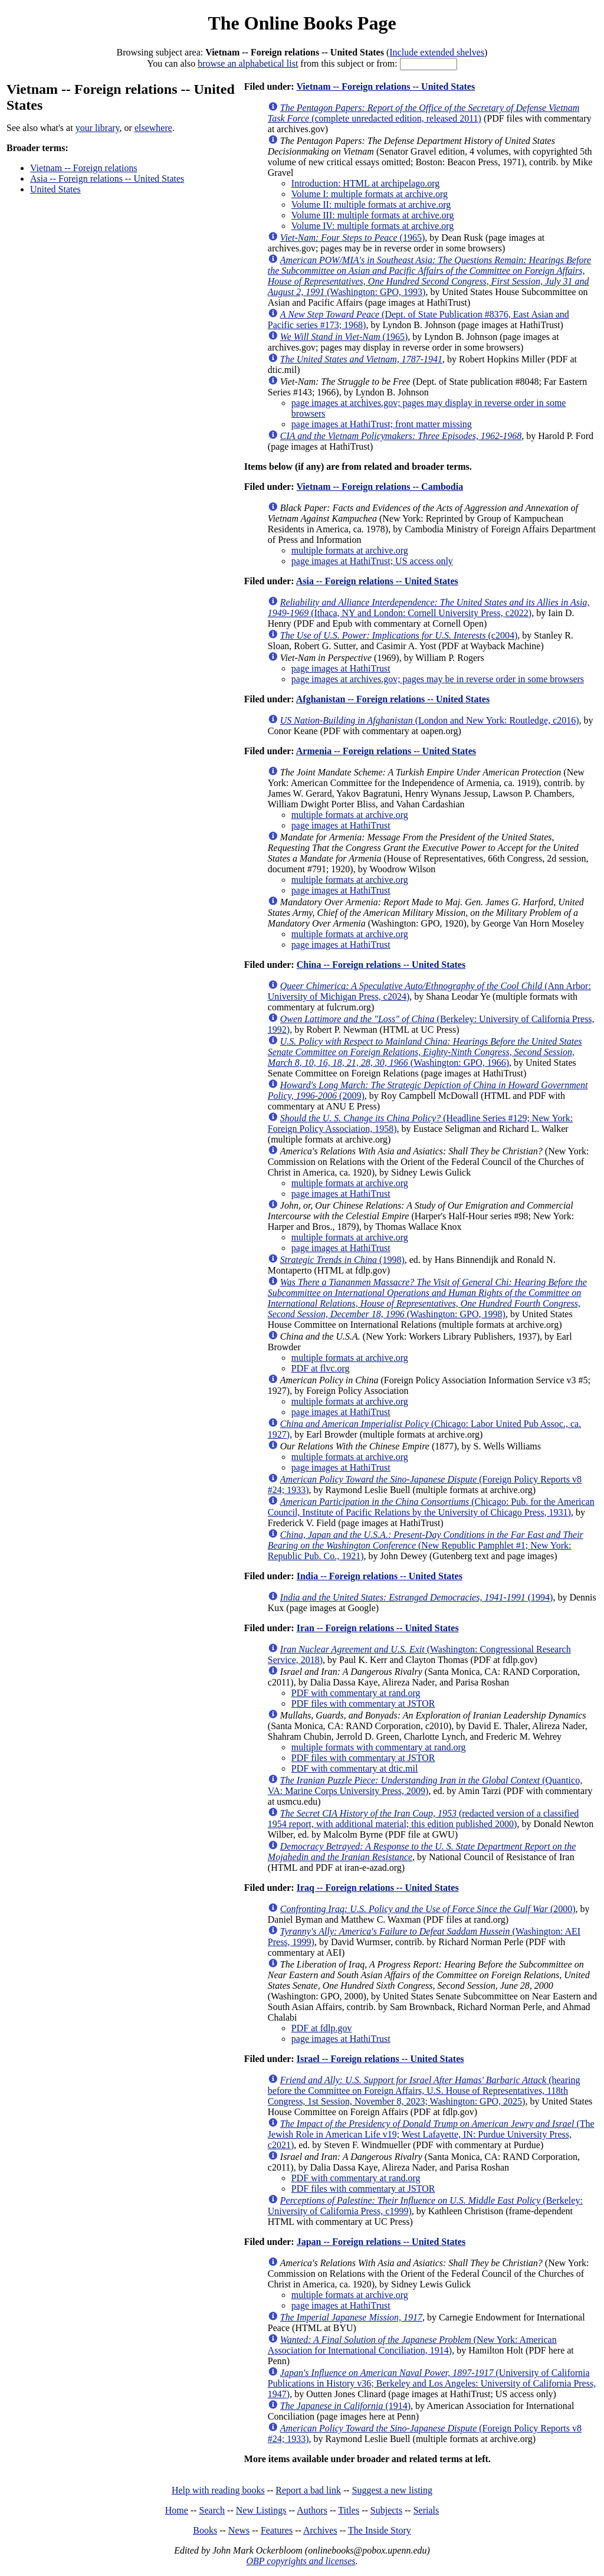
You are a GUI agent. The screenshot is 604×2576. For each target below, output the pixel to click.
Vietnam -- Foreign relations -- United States (385, 86)
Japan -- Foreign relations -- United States (381, 2242)
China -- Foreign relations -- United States (381, 965)
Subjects (386, 2510)
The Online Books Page (302, 23)
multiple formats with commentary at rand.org (378, 1747)
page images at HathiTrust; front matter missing (381, 424)
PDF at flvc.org (320, 1368)
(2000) (428, 1909)
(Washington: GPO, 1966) (425, 1052)
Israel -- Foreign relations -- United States (380, 2059)
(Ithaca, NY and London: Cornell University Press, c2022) (429, 607)
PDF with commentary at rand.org (356, 1693)
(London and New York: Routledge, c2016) (429, 720)
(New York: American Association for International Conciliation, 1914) (412, 2345)
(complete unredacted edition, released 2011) (423, 113)
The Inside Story (379, 2530)
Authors (312, 2510)
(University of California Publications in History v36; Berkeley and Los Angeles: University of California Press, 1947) (432, 2383)
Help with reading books (218, 2490)
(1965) (352, 238)
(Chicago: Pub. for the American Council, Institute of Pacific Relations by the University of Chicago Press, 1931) (431, 1507)
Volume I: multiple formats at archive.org (369, 194)
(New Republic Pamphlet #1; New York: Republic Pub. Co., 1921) (425, 1545)
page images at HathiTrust (340, 668)
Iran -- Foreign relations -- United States (378, 1628)
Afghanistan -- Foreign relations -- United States (393, 699)
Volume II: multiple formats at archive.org (371, 204)
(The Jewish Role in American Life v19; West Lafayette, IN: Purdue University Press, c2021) (431, 2134)
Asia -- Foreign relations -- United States (107, 179)
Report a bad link (308, 2490)
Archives (320, 2530)
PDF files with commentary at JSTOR (363, 1703)
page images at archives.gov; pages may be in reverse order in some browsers (437, 679)
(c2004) (398, 635)
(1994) (416, 1597)
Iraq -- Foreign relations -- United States (378, 1888)
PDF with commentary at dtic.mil (354, 1768)
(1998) (342, 1260)
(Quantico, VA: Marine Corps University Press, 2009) (425, 1785)
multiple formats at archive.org (349, 550)
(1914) (345, 2406)
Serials (426, 2510)
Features (277, 2530)
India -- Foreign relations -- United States (379, 1576)
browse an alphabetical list (248, 63)
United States (55, 189)
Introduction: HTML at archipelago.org (365, 183)
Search (212, 2510)
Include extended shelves (436, 52)
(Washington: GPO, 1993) (429, 276)
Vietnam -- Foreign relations (83, 168)
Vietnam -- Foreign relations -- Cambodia (379, 487)
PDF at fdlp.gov (321, 2028)
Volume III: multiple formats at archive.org (372, 215)
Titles (348, 2510)
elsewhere (153, 128)
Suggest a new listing (392, 2490)
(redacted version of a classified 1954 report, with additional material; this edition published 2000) (423, 1818)
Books (205, 2530)
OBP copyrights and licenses (300, 2561)
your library (98, 128)
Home (176, 2510)
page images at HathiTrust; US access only (372, 561)
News (239, 2530)
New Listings (261, 2510)
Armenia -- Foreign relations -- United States (386, 751)
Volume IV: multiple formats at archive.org (372, 226)
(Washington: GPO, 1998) (427, 1298)
